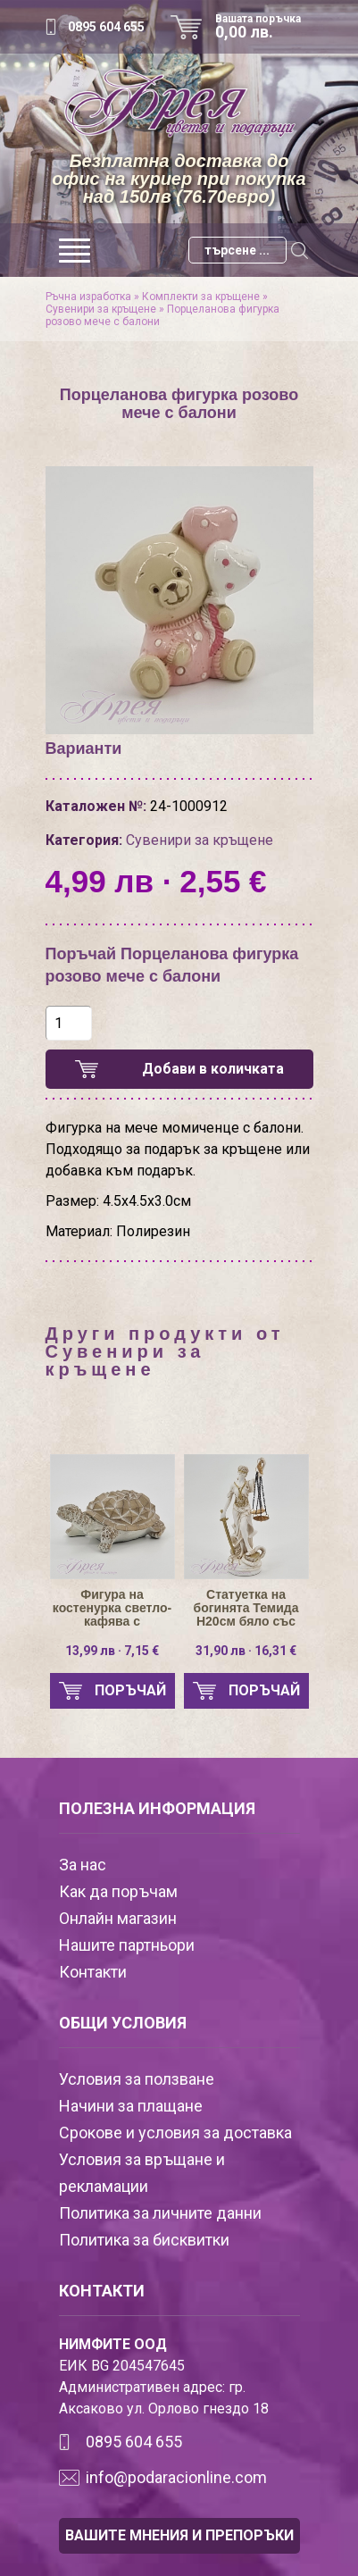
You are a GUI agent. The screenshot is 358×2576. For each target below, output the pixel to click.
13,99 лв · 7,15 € (112, 1650)
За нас (82, 1864)
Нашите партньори (127, 1945)
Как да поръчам (118, 1891)
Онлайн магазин (118, 1918)
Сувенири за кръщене (101, 309)
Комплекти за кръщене (201, 296)
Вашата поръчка (264, 26)
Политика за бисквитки (144, 2239)
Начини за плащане (131, 2105)
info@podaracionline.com (176, 2477)
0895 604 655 (106, 27)
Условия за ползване (136, 2079)
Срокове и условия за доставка (175, 2132)
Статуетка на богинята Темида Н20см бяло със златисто (246, 1608)
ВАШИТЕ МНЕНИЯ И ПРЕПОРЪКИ (179, 2535)
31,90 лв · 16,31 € (246, 1650)
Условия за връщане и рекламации (142, 2172)
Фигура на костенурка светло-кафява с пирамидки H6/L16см (112, 1608)
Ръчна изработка (88, 296)
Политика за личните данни (160, 2213)
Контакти (93, 1971)
